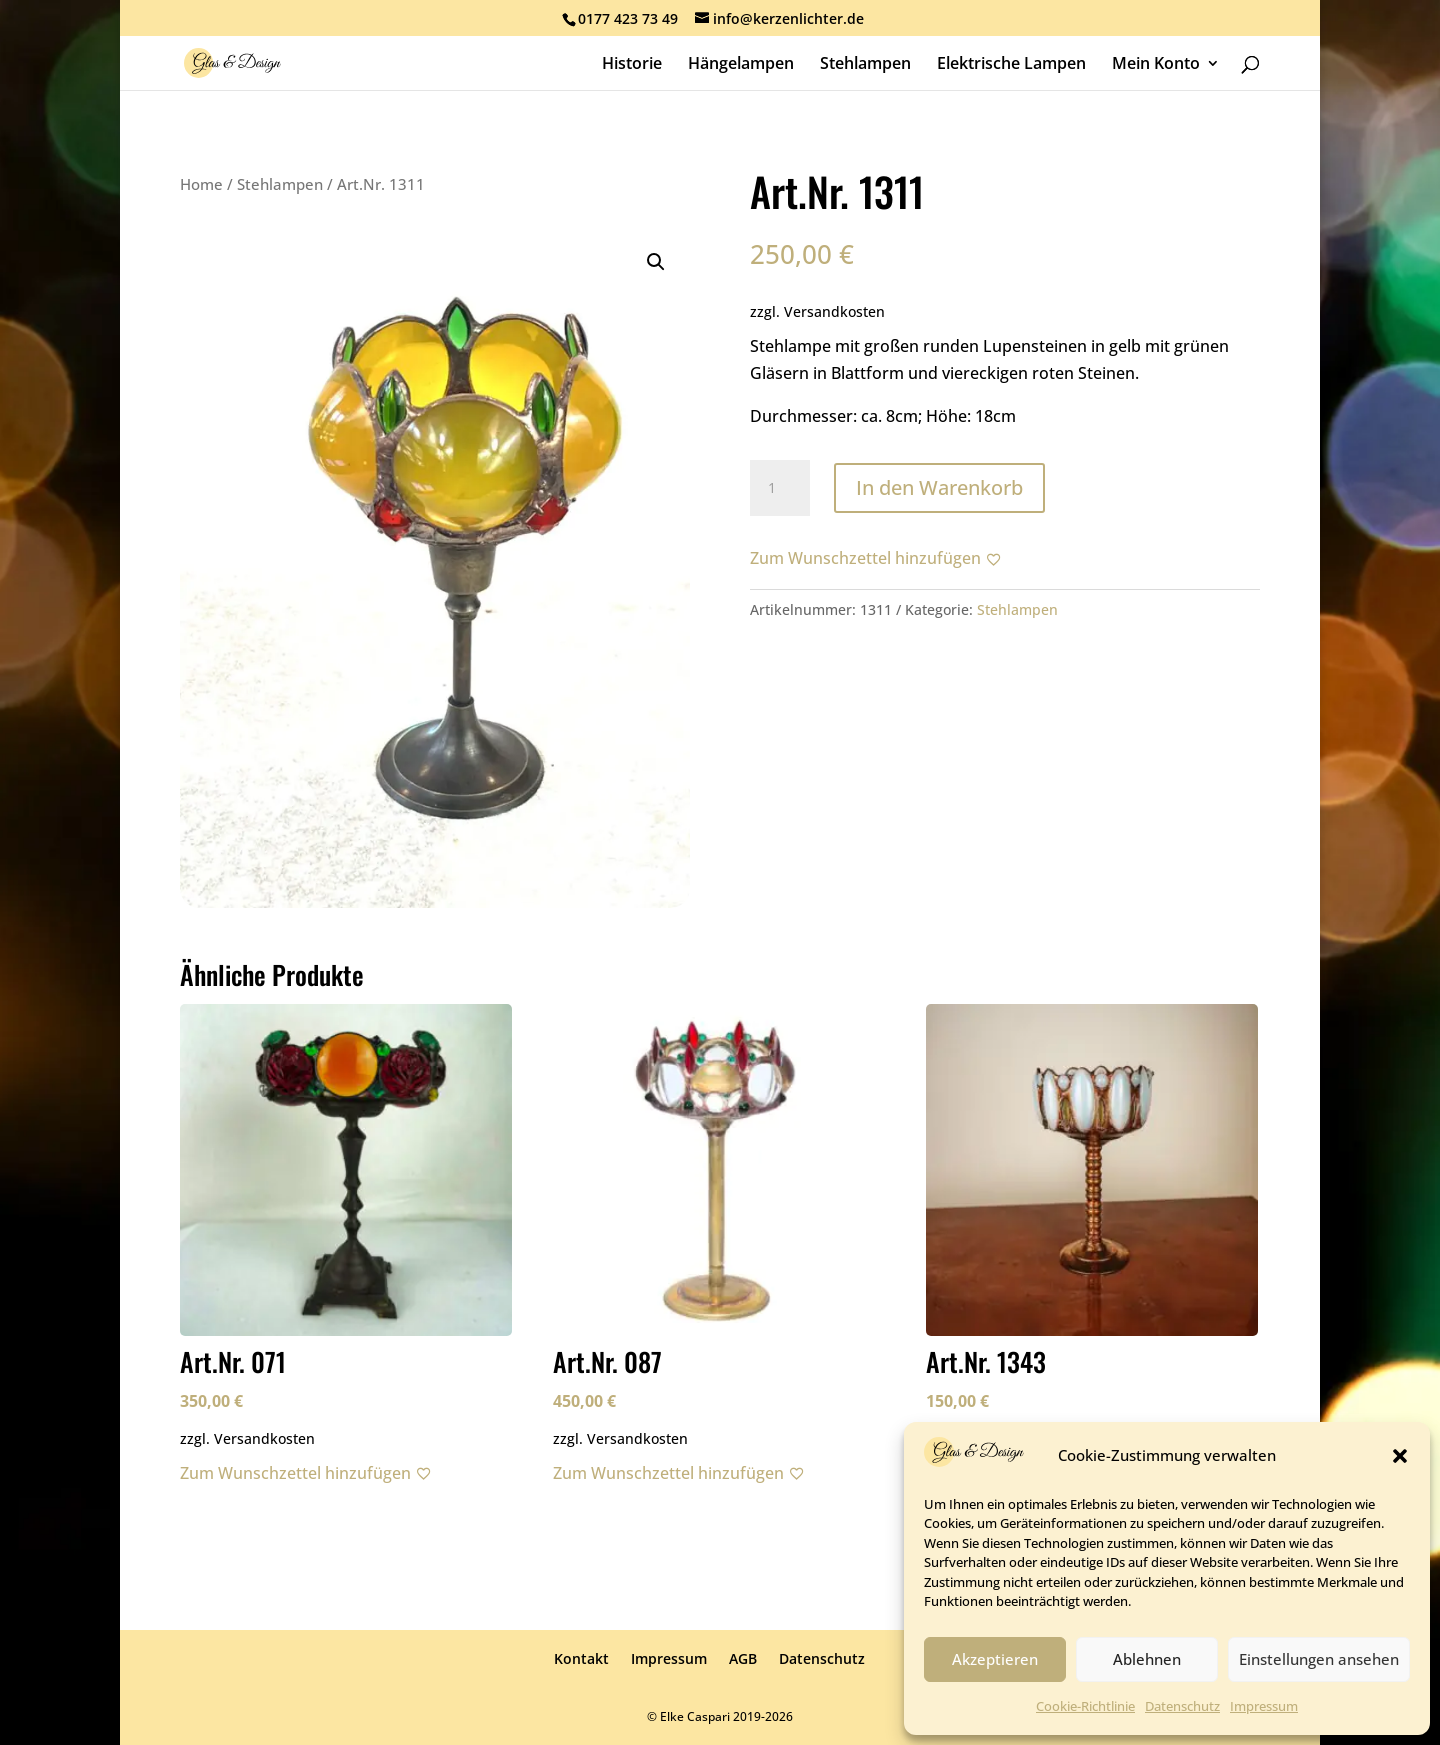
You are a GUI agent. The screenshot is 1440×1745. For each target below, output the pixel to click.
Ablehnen (1147, 1659)
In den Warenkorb (939, 487)
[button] (1400, 1456)
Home (201, 184)
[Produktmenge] (780, 488)
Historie (632, 65)
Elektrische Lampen (1011, 65)
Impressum (1264, 1706)
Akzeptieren (995, 1659)
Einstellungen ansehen (1319, 1659)
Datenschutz (1182, 1706)
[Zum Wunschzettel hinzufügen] (876, 558)
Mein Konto (1156, 65)
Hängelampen (741, 65)
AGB (743, 1658)
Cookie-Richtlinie (1085, 1706)
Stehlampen (865, 65)
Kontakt (581, 1658)
